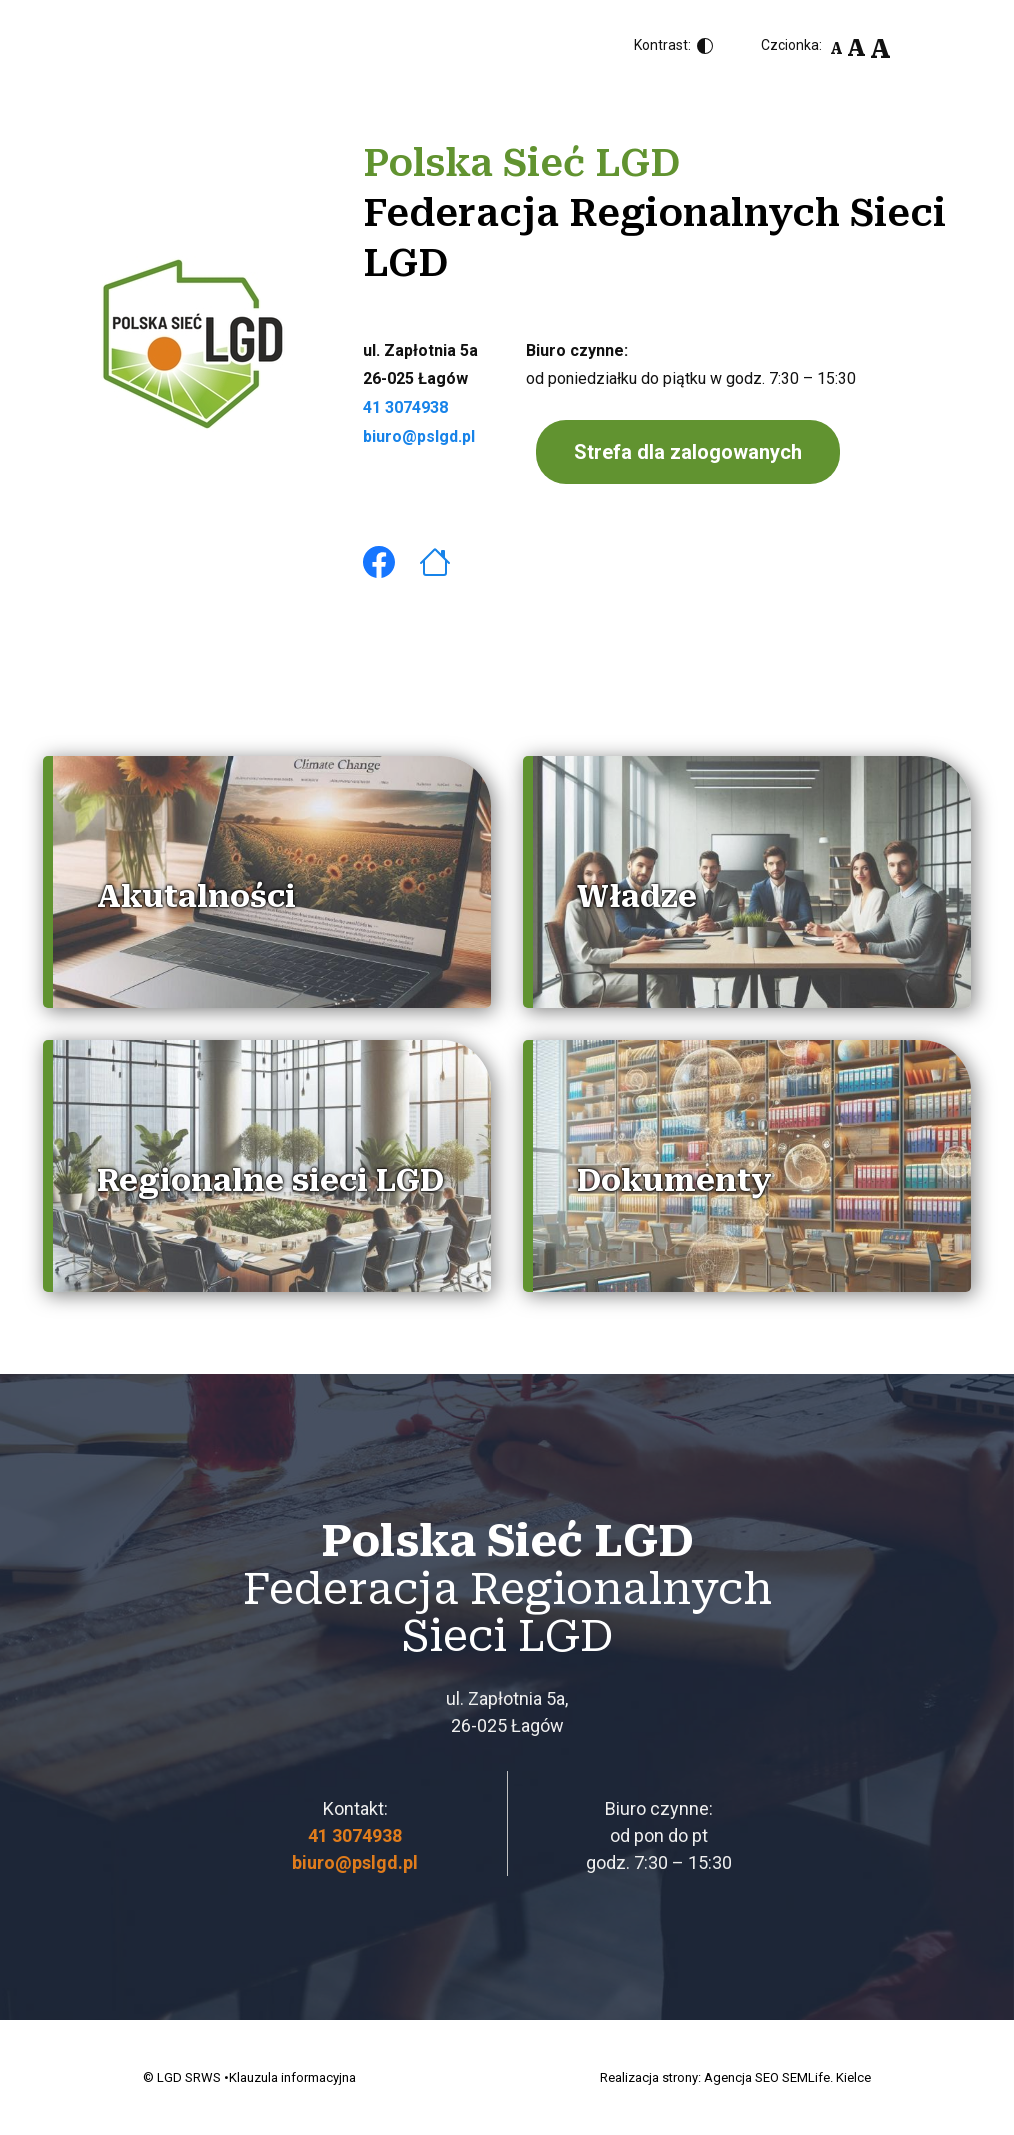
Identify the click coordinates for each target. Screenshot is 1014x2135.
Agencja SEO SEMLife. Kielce (787, 2077)
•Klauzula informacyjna (290, 2077)
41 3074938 (405, 407)
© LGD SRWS (182, 2077)
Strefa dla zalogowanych (688, 452)
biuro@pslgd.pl (419, 436)
